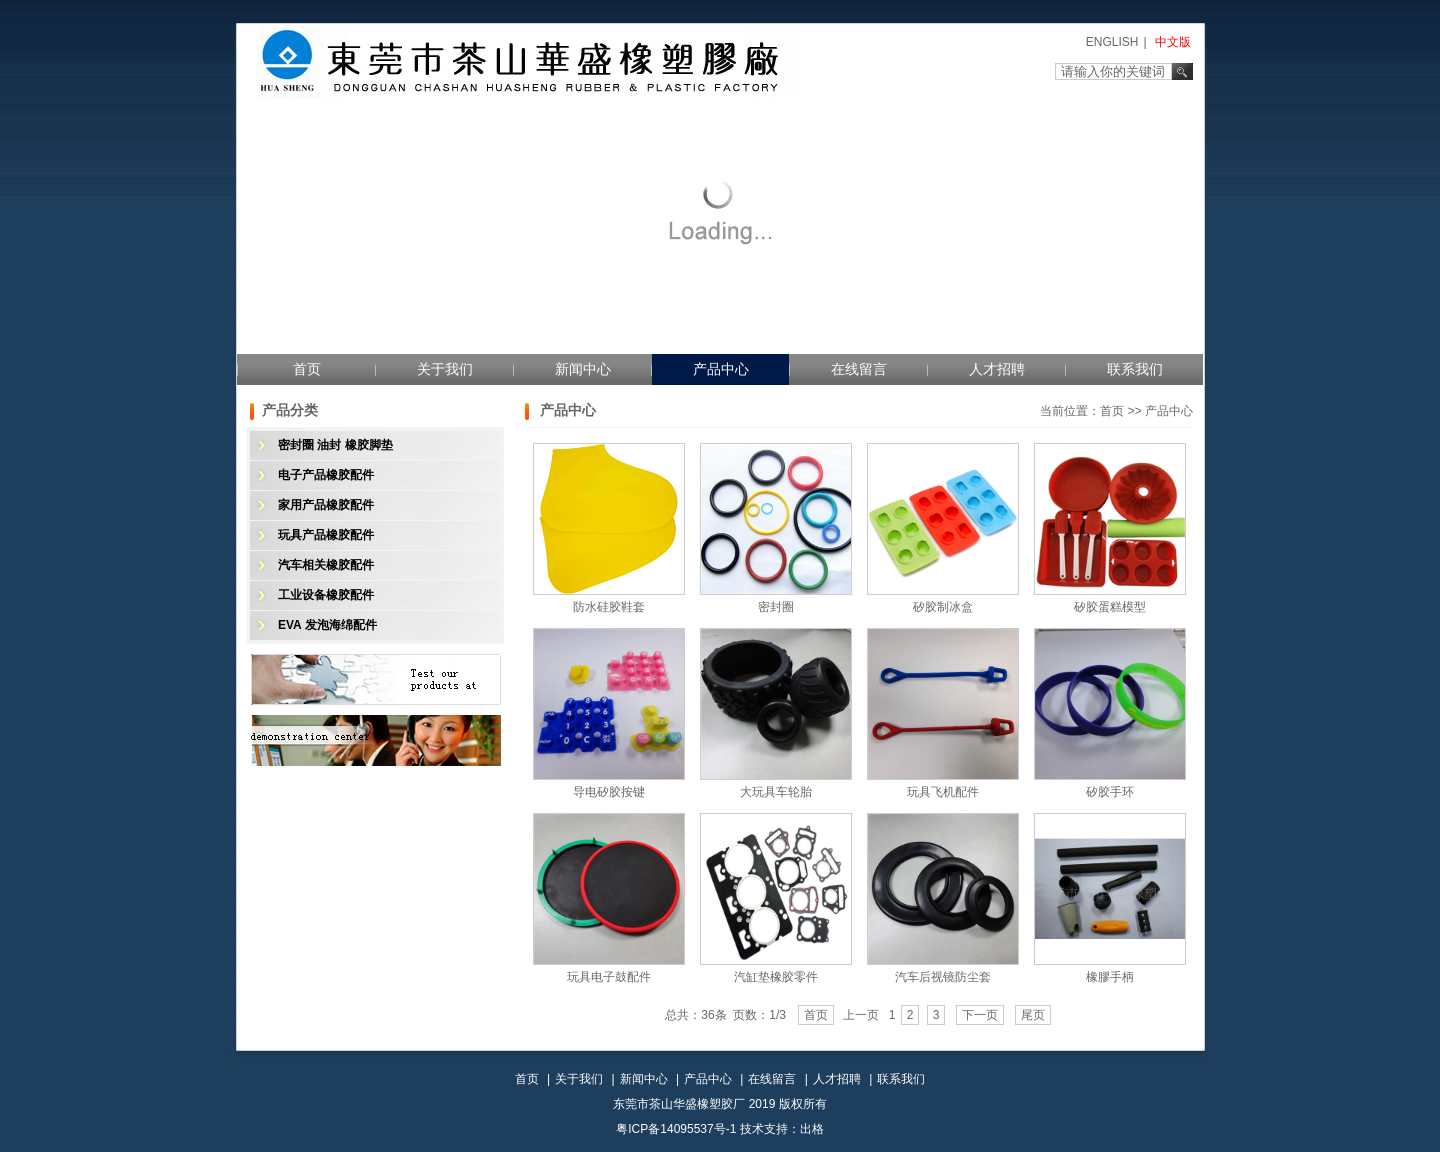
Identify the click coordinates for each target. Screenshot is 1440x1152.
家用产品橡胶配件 (326, 505)
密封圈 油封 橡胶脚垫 (335, 445)
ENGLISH (1112, 42)
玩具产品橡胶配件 (326, 535)
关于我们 (445, 369)
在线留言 (859, 369)
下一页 (980, 1015)
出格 (812, 1129)
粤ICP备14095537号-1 (676, 1129)
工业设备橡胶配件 (326, 595)
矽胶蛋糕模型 (1110, 607)
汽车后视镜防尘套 (943, 977)
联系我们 (1135, 369)
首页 (307, 369)
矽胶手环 (1110, 792)
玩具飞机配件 (943, 792)
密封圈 (776, 607)
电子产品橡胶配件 (326, 475)
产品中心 (721, 369)
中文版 (1173, 42)
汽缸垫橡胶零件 (776, 977)
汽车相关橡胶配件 (326, 565)
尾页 (1033, 1015)
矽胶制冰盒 (943, 607)
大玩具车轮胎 (776, 792)
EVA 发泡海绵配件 (327, 625)
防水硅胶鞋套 (609, 607)
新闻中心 (583, 369)
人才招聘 (997, 369)
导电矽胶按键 (609, 792)
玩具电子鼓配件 (609, 977)
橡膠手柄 (1110, 977)
